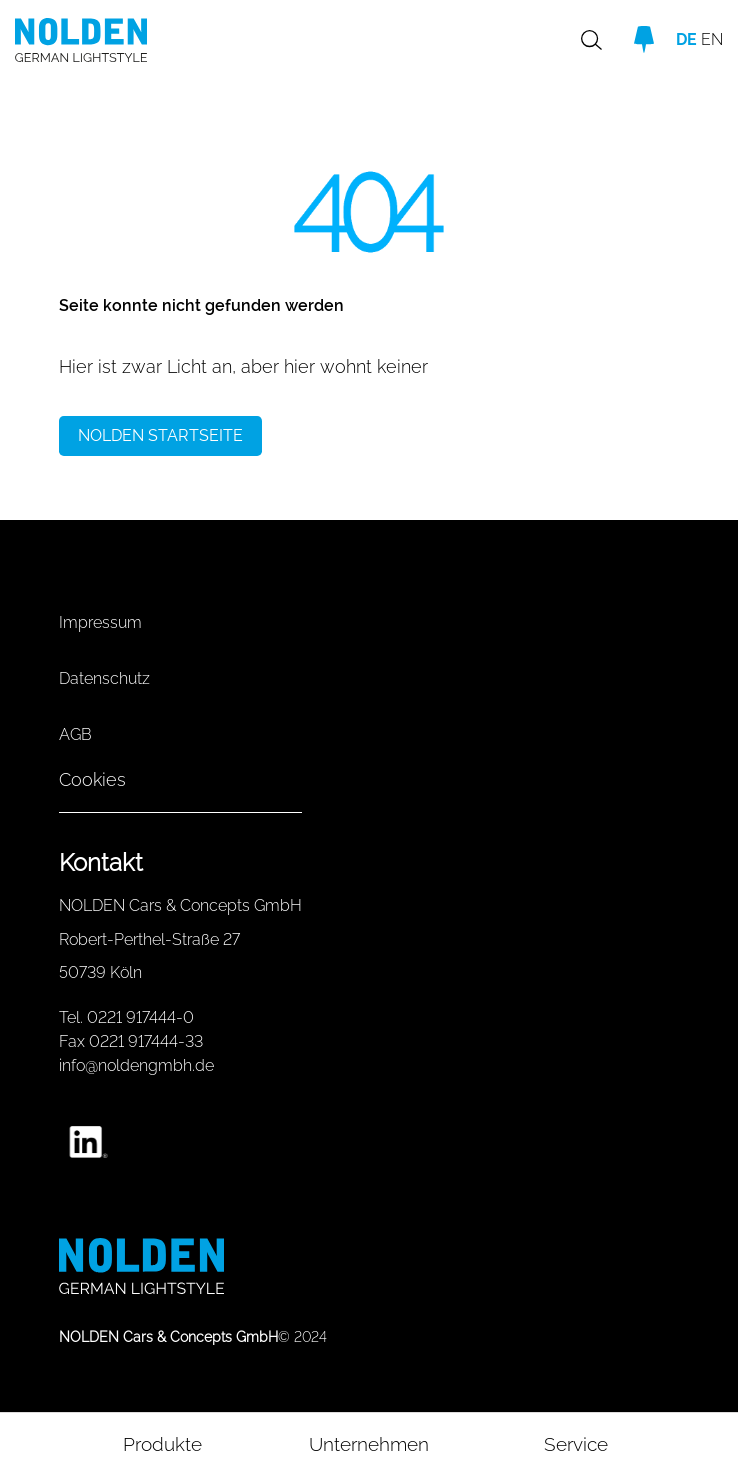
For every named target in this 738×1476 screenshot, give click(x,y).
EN (712, 39)
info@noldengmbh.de (136, 1065)
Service (576, 1444)
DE (686, 39)
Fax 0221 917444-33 (131, 1041)
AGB (75, 734)
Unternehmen (369, 1444)
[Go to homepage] (121, 40)
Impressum (100, 622)
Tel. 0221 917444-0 (126, 1017)
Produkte (162, 1444)
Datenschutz (104, 678)
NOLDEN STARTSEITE (160, 435)
